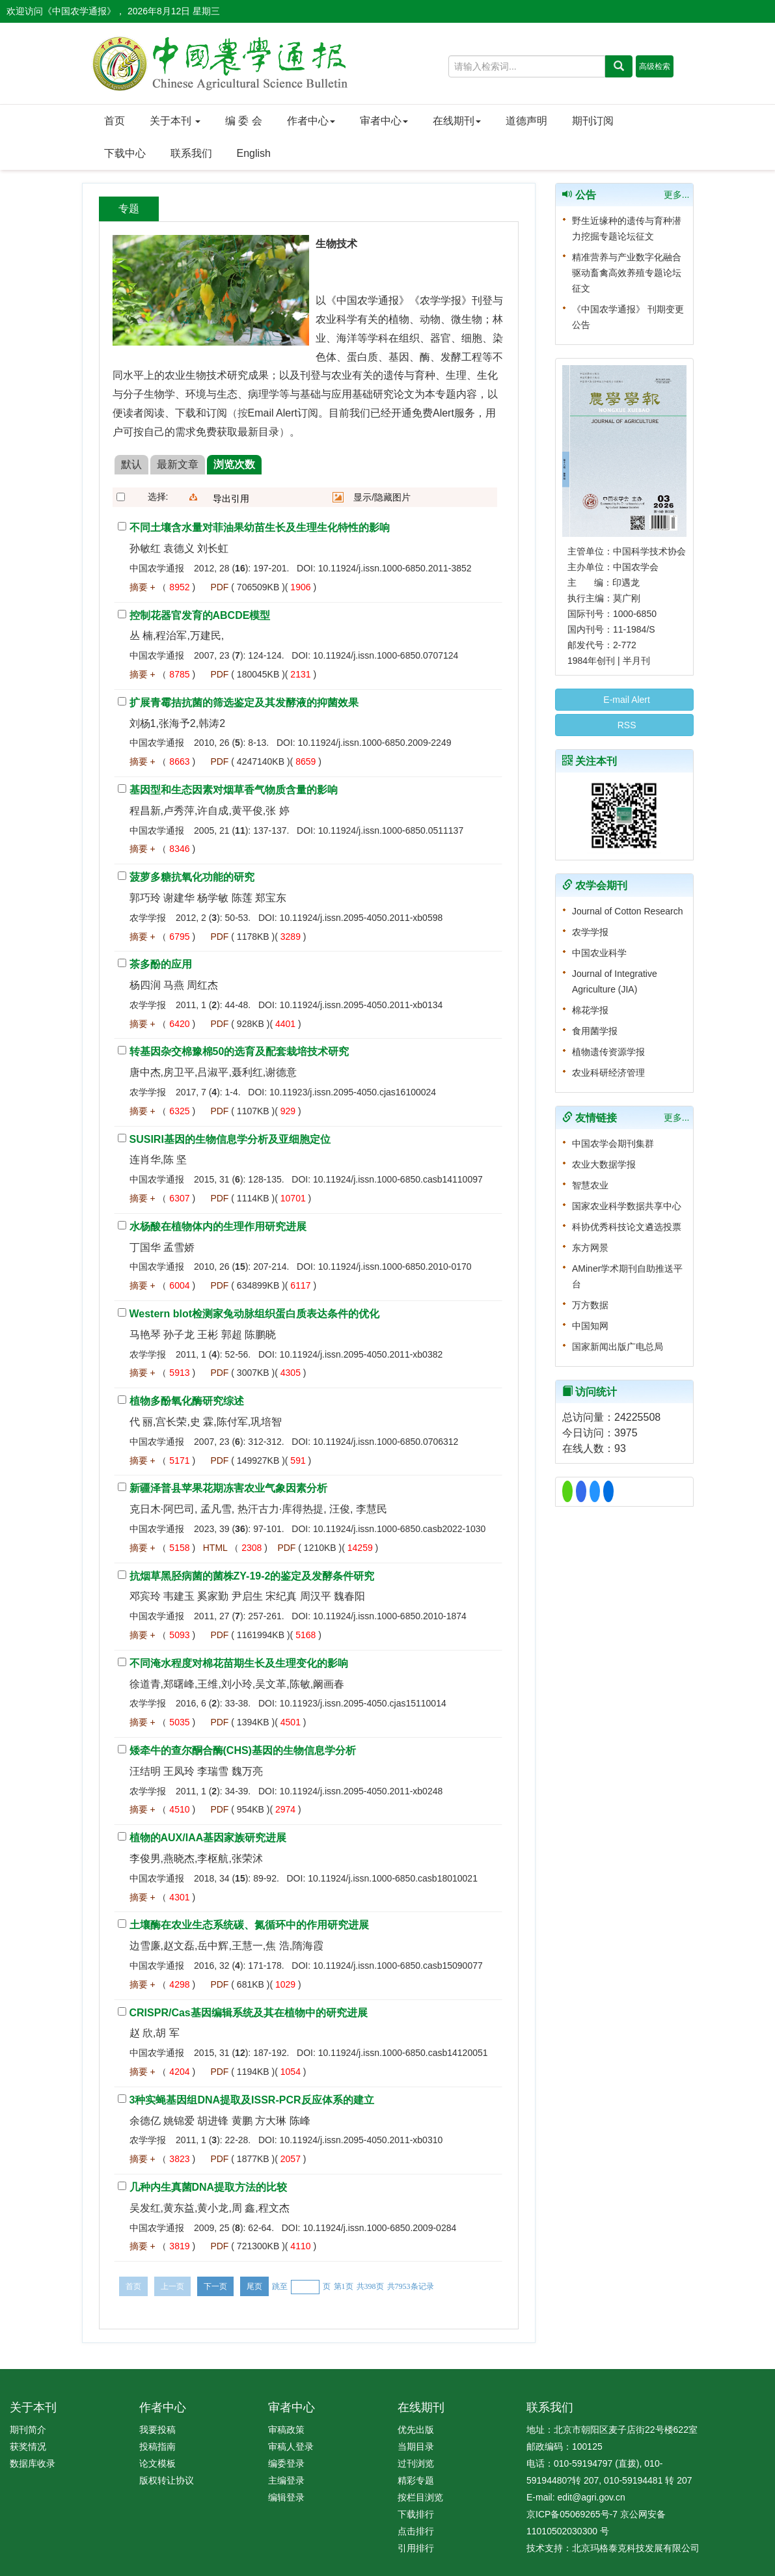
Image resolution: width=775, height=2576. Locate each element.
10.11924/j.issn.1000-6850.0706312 (385, 1441)
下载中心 (125, 153)
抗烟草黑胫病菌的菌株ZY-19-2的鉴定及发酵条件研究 (252, 1576)
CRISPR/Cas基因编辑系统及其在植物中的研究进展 (248, 2012)
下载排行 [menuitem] (416, 2514)
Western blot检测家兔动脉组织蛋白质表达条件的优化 (254, 1313)
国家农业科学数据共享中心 (626, 1206)
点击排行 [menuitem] (416, 2531)
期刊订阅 (593, 120)
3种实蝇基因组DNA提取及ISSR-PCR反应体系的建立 (251, 2099)
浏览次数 (234, 464)
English (254, 153)
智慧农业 (590, 1185)
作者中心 (311, 120)
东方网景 (590, 1247)
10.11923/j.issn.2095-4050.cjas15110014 (363, 1703)
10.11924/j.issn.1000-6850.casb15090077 (398, 1965)
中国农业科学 (599, 953)
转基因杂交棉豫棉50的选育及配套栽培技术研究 (239, 1051)
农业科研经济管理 (608, 1072)
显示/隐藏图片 (382, 497)
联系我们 (191, 153)
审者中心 (384, 120)
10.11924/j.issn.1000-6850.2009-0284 (379, 2228)
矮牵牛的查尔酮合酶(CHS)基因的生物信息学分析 (242, 1750)
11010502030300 (561, 2531)
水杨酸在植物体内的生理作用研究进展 (217, 1226)
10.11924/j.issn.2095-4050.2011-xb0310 (361, 2140)
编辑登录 (286, 2497)
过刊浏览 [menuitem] (416, 2463)
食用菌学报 (595, 1031)
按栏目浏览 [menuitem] (420, 2497)
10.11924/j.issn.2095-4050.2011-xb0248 (361, 1791)
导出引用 (231, 498)
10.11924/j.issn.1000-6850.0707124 (385, 655)
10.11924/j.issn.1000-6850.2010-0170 (395, 1266)
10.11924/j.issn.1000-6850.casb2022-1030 (399, 1529)
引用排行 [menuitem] (416, 2548)
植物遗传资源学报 (608, 1052)
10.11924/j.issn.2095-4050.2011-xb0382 (361, 1354)
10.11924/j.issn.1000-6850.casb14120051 (403, 2053)
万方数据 (590, 1305)
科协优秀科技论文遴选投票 (626, 1227)
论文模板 (157, 2463)
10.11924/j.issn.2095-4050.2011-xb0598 (361, 917)
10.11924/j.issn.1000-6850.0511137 (390, 830)
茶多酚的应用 (160, 964)
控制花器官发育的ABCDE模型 (200, 615)
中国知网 (590, 1326)
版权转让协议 (166, 2480)
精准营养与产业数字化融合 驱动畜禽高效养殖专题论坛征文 (626, 273)
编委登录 (286, 2463)
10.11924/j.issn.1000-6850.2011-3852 (395, 568)
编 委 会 (243, 120)
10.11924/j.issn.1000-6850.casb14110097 (398, 1179)
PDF (219, 587)
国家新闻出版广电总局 (617, 1346)
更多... (677, 194)
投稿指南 (157, 2446)
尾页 (254, 2286)
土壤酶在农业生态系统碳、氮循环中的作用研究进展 (249, 1924)
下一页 (215, 2286)
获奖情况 (28, 2446)
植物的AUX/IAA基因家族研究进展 (208, 1837)
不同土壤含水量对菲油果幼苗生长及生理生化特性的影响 (259, 527)
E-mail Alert (624, 699)
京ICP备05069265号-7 (572, 2514)
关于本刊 (175, 120)
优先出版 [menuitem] (416, 2429)
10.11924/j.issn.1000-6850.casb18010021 (393, 1878)
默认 (131, 464)
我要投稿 (157, 2429)
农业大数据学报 (604, 1164)
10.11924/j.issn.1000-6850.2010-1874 (390, 1616)
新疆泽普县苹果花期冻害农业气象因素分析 (228, 1488)
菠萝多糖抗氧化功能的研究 (191, 877)
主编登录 (286, 2480)
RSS (624, 725)
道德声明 (526, 120)
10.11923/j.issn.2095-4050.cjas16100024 (352, 1092)
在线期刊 (457, 120)
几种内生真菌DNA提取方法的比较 (208, 2187)
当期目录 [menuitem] (416, 2446)
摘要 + (142, 587)
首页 (114, 120)
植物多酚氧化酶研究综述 (186, 1400)
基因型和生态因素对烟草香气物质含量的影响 (233, 789)
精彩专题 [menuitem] (416, 2480)
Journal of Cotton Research (627, 911)
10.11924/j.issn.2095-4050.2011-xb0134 (361, 1005)
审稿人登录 (291, 2446)
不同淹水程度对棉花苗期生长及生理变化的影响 (238, 1663)
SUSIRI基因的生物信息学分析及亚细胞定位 (230, 1139)
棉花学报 (590, 1010)
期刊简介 (28, 2429)
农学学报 (590, 932)
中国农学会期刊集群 (613, 1143)
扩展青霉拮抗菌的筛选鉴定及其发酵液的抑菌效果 (244, 702)
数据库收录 (32, 2463)
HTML (215, 1547)
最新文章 (177, 464)
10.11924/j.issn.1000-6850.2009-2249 (375, 742)
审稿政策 (286, 2429)
